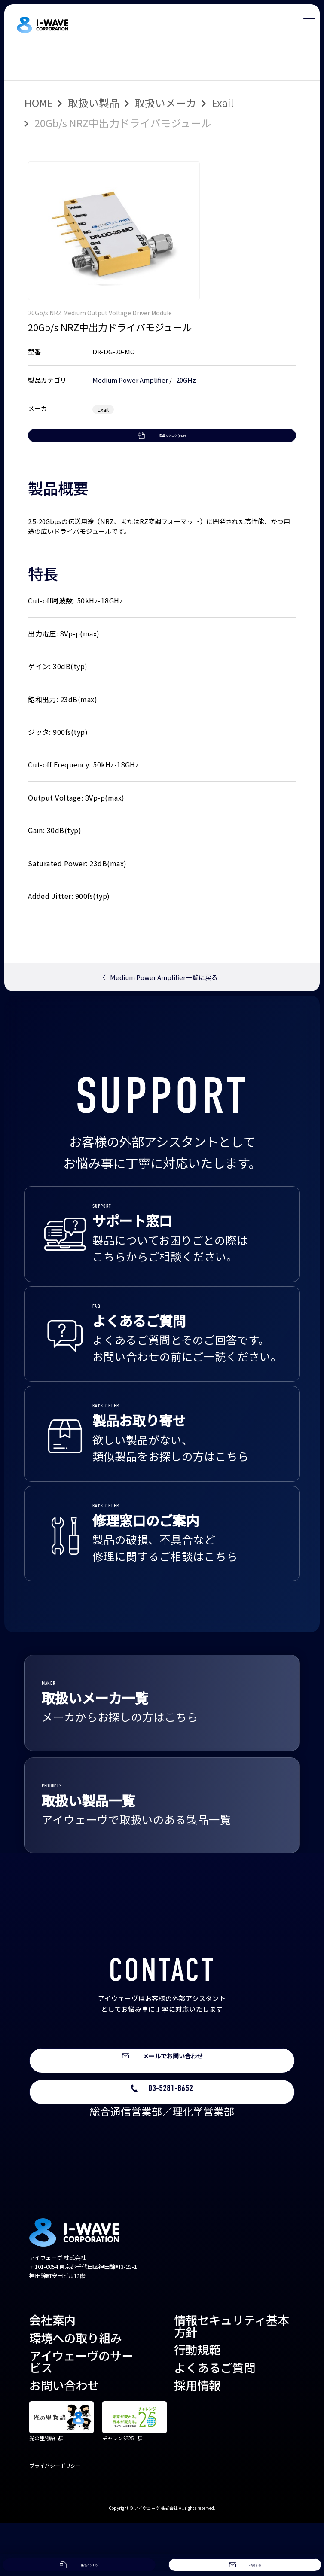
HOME (38, 102)
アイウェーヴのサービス (81, 2414)
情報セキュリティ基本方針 (231, 2378)
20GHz (186, 379)
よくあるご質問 (214, 2420)
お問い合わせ (64, 2438)
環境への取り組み (75, 2390)
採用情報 (197, 2438)
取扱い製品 (93, 102)
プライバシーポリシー (55, 2518)
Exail (223, 102)
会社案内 (52, 2372)
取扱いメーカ (165, 102)
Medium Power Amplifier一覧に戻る (158, 1010)
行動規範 (197, 2402)
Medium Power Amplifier (130, 379)
